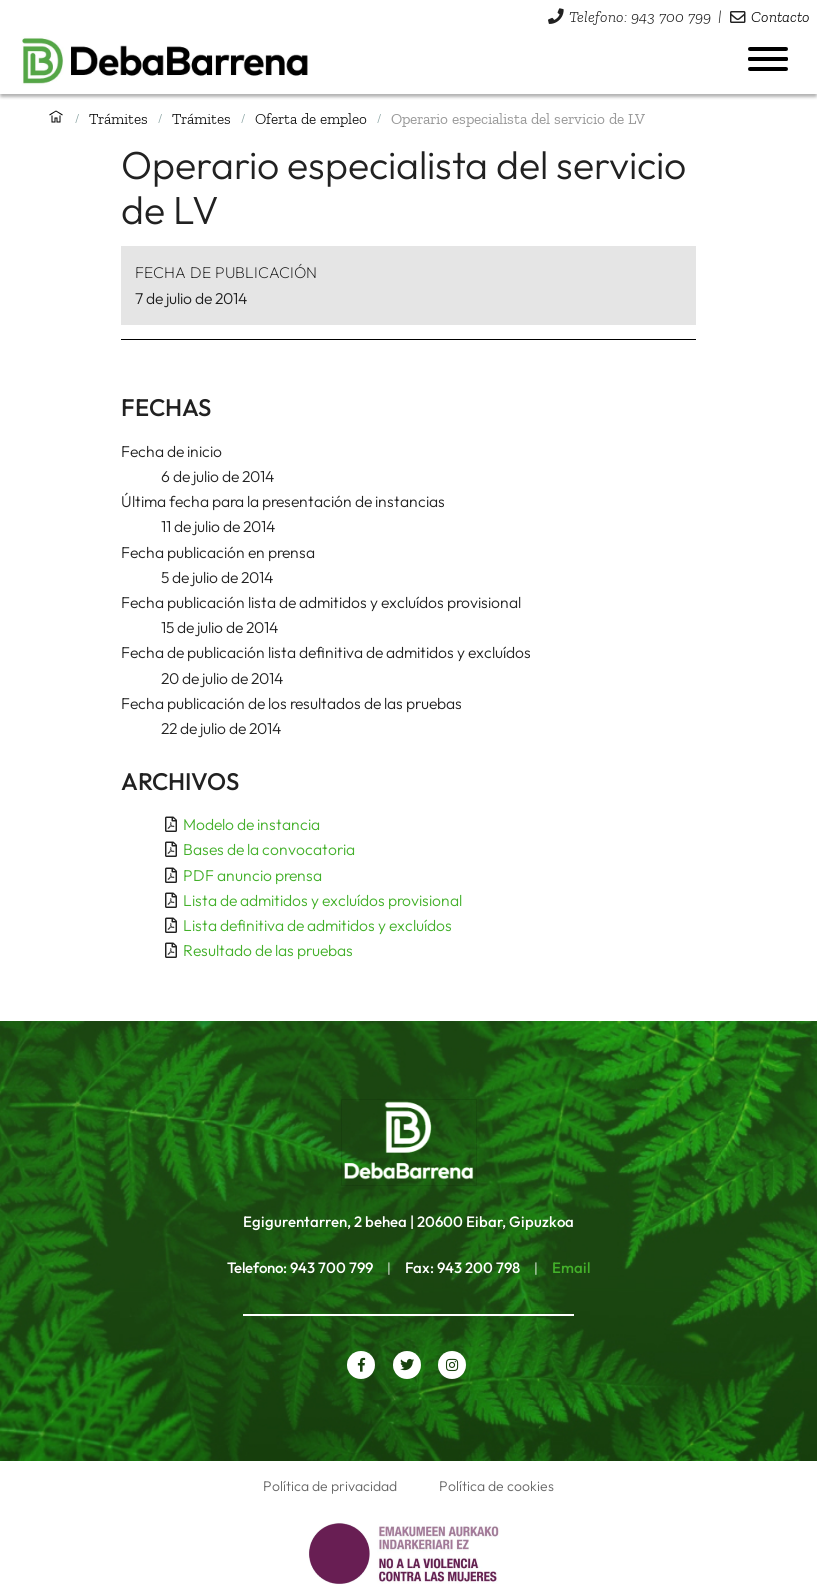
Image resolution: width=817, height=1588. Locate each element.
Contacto (780, 16)
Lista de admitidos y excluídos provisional (322, 900)
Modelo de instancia (251, 824)
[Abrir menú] (768, 59)
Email (571, 1267)
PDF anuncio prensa (252, 875)
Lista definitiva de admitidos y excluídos (317, 925)
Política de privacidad (330, 1486)
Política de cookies (496, 1486)
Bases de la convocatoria (269, 849)
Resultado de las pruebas (268, 950)
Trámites (118, 118)
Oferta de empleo (311, 118)
